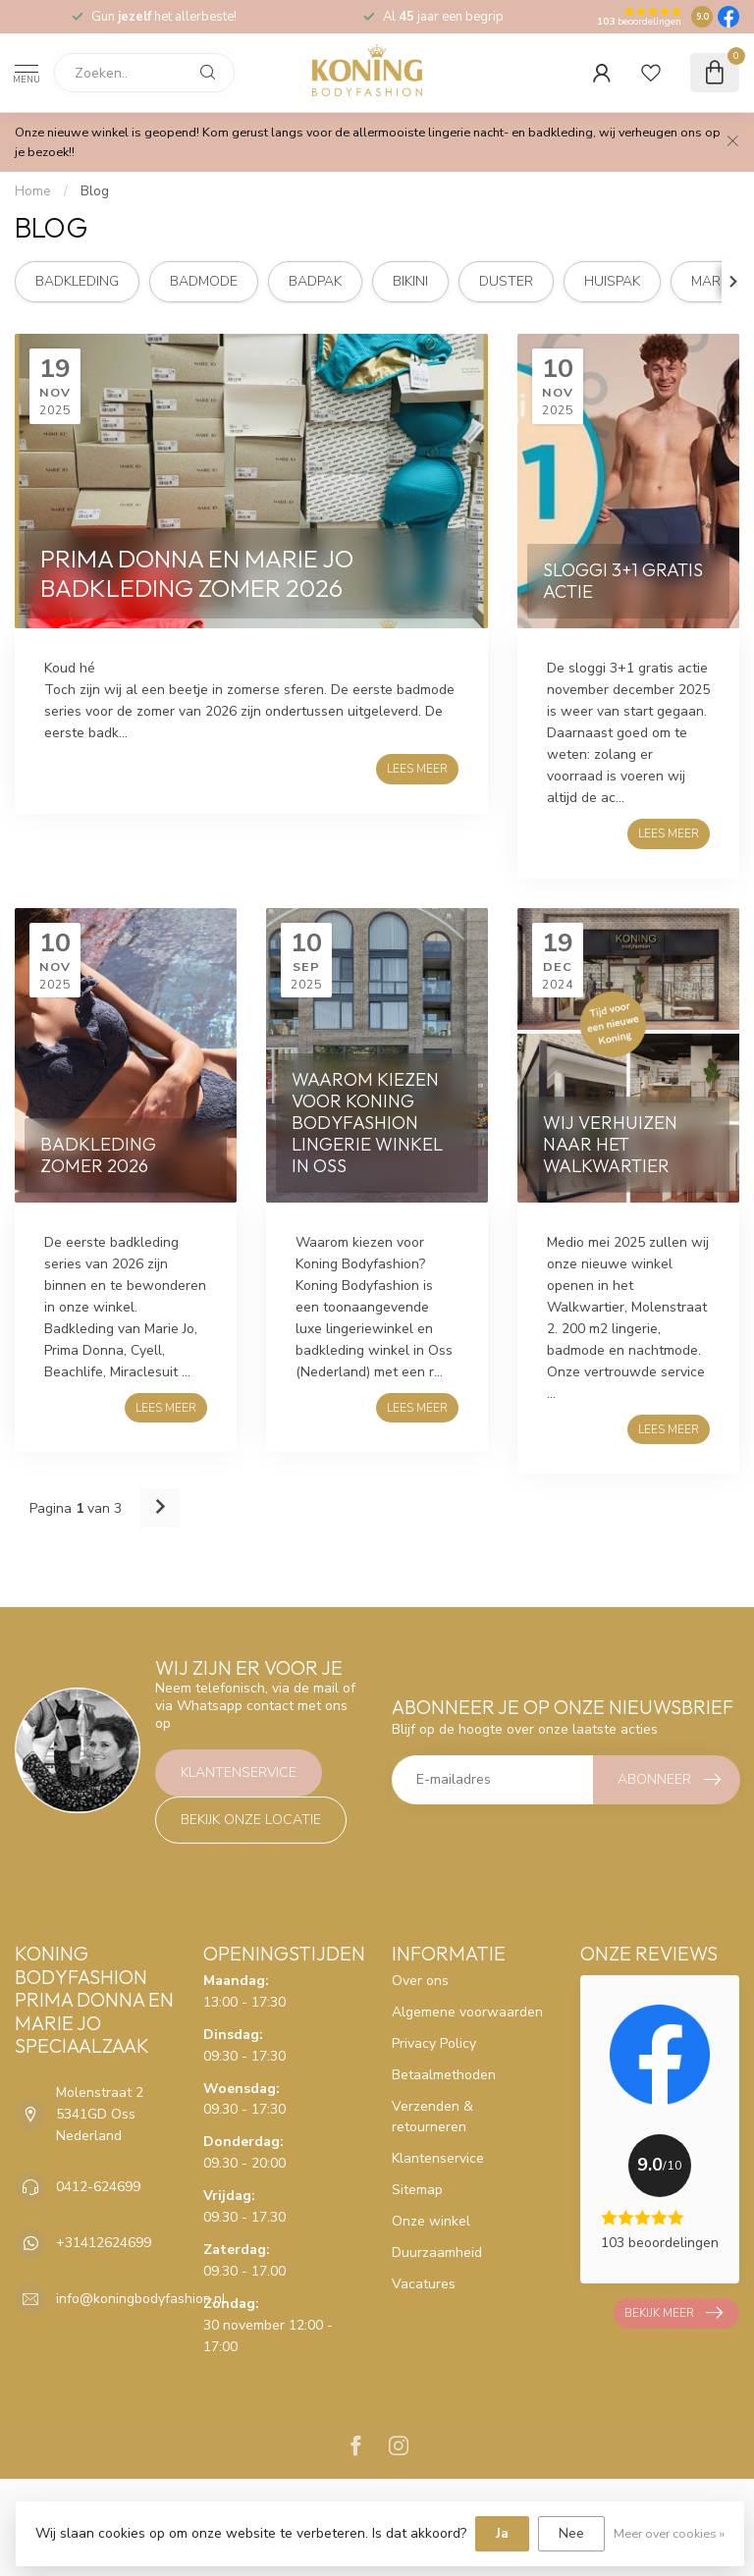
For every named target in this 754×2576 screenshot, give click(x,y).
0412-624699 (98, 2186)
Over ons (420, 1980)
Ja (502, 2533)
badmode (204, 281)
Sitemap (417, 2189)
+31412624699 (103, 2242)
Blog (95, 191)
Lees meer (417, 769)
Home (33, 191)
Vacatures (424, 2284)
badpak (315, 281)
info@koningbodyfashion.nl (141, 2298)
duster (506, 281)
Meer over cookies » (669, 2533)
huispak (612, 281)
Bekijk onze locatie (251, 1819)
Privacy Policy (434, 2043)
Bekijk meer (673, 2313)
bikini (410, 281)
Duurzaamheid (437, 2252)
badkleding (77, 281)
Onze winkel (431, 2221)
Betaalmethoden (444, 2075)
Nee (571, 2533)
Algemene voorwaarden (467, 2012)
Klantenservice (238, 1772)
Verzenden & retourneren (432, 2117)
